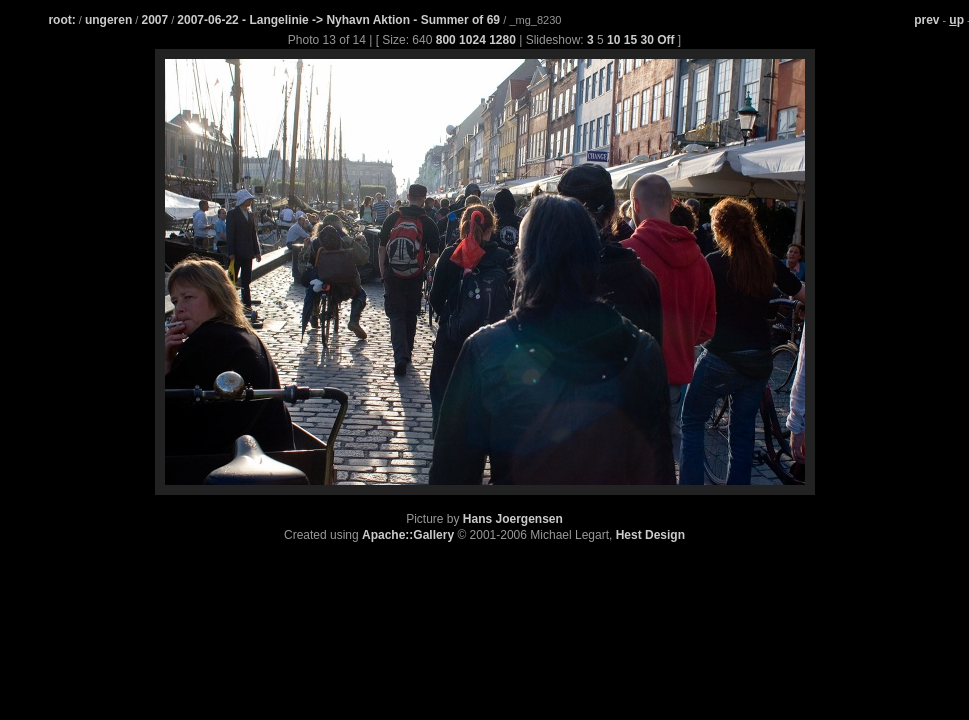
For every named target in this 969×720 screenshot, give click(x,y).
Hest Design (650, 535)
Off (665, 40)
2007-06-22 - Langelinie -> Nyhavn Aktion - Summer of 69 (340, 20)
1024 (472, 40)
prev (926, 20)
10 (613, 40)
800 (446, 40)
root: (61, 20)
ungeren (108, 20)
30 (646, 40)
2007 (154, 20)
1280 (502, 40)
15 (630, 40)
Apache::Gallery (408, 535)
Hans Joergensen (513, 519)
